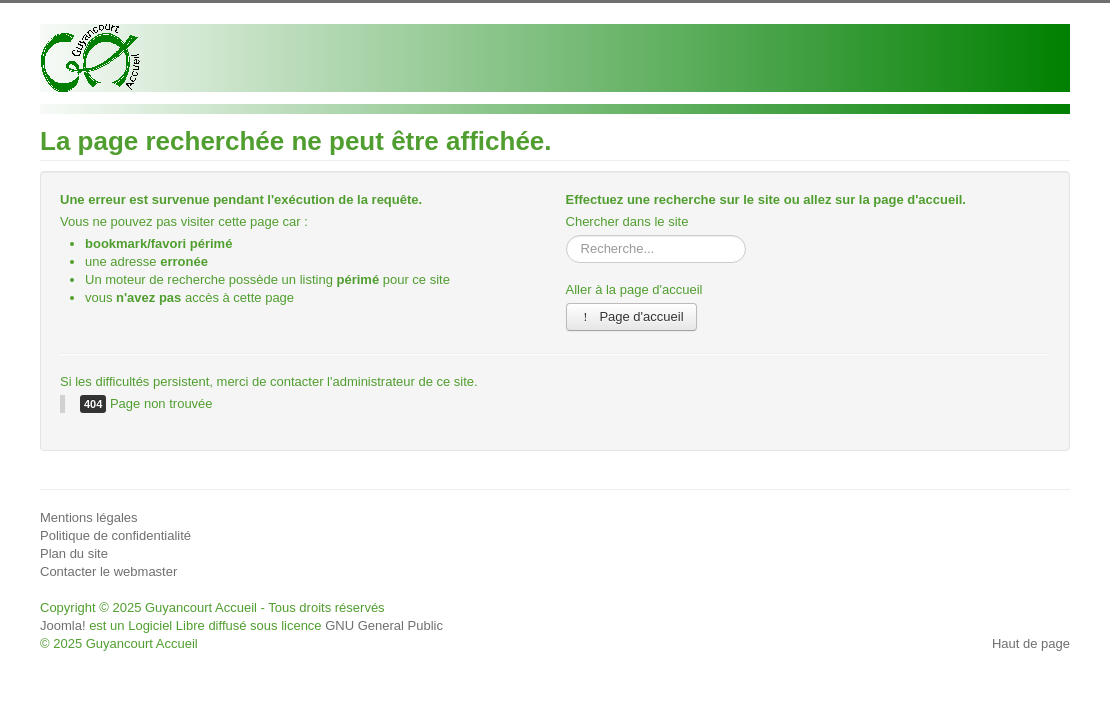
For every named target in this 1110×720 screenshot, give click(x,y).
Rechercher (566, 235)
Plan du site (74, 553)
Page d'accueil (631, 316)
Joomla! (63, 625)
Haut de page (1031, 643)
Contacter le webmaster (108, 571)
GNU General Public (384, 625)
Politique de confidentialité (115, 535)
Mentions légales (89, 517)
